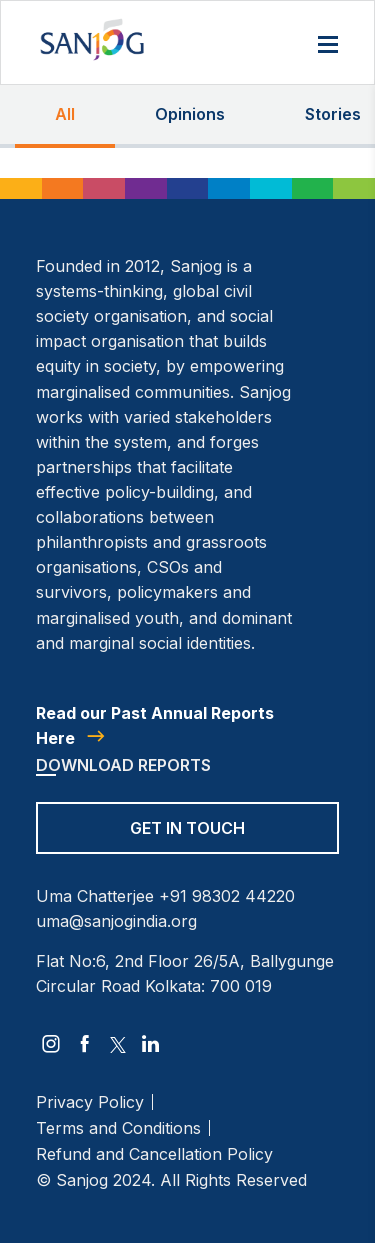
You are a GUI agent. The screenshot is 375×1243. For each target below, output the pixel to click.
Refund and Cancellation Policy (154, 1154)
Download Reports (123, 765)
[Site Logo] (92, 39)
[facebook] (85, 1044)
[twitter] (118, 1044)
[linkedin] (151, 1044)
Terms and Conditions (118, 1128)
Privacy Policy (90, 1102)
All (65, 114)
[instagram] (51, 1044)
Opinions (190, 114)
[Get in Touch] (187, 841)
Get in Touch (187, 828)
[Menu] (328, 46)
